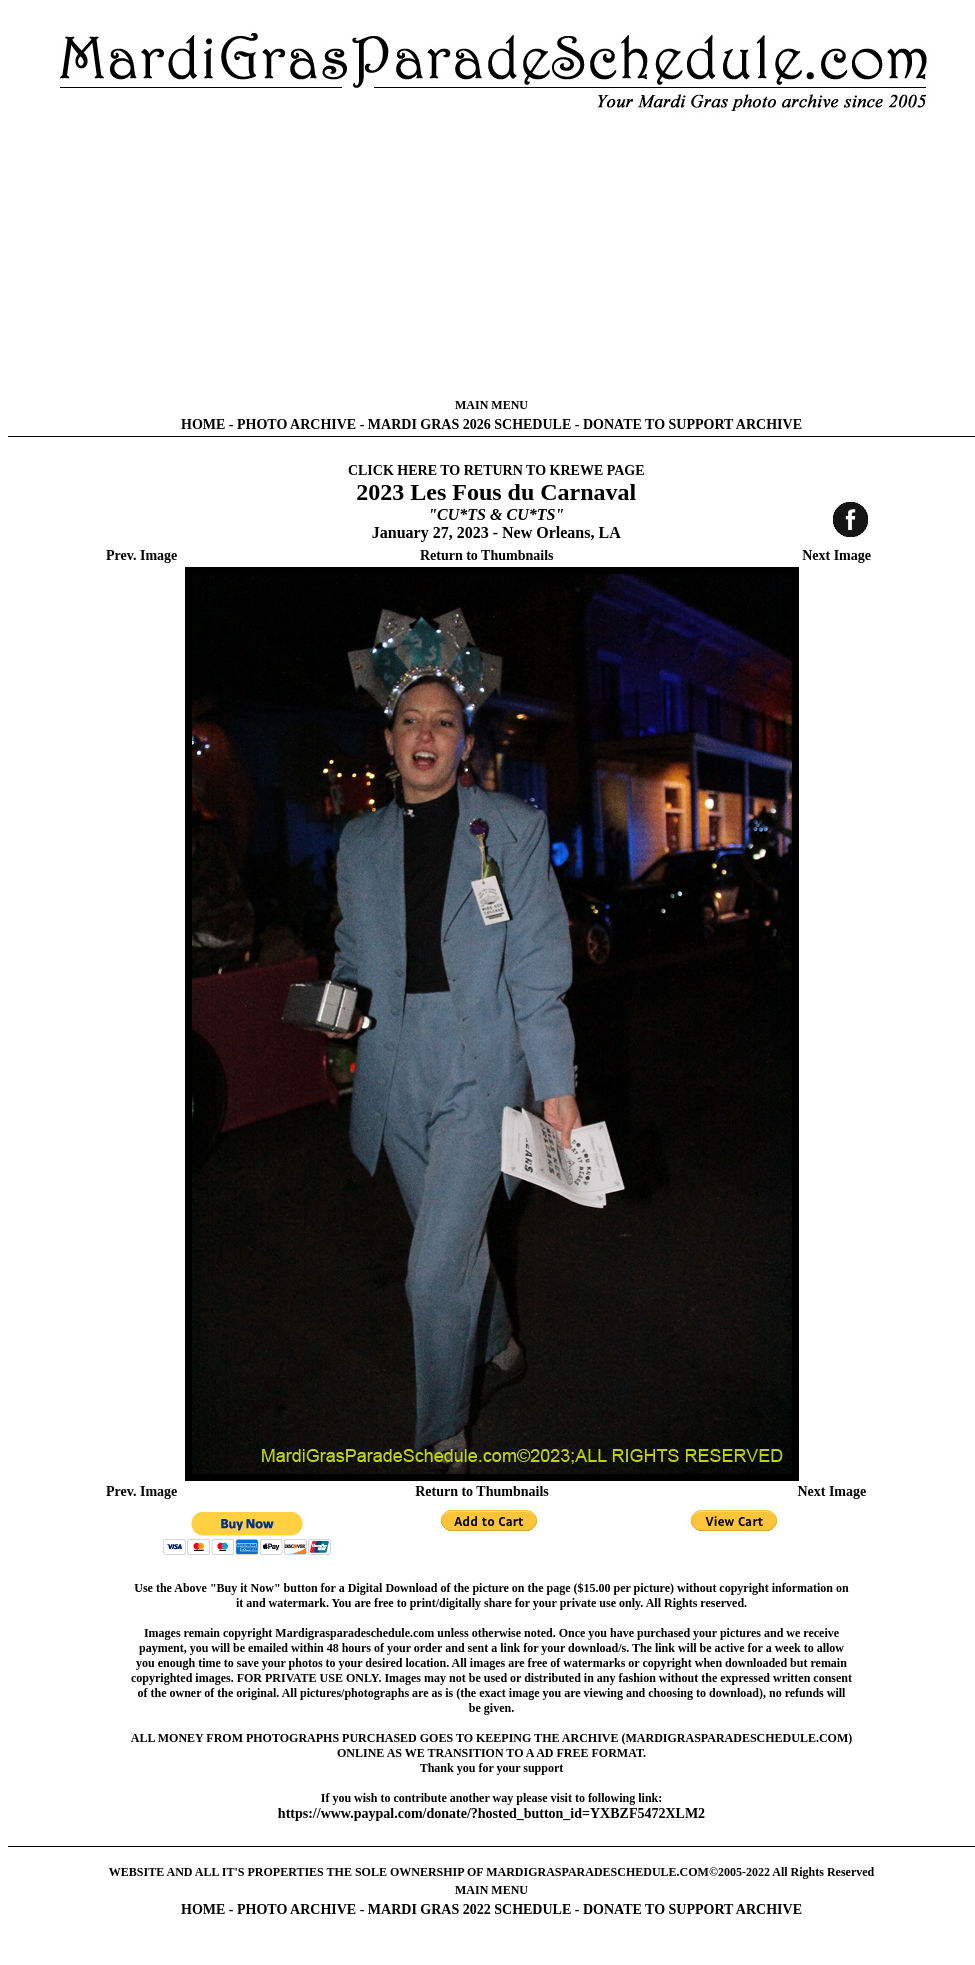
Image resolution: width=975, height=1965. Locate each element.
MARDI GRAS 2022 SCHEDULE (469, 1909)
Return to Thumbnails (487, 555)
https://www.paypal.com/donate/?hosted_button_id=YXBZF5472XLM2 (491, 1813)
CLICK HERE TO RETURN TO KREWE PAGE (496, 470)
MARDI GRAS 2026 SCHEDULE (469, 424)
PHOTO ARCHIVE (296, 424)
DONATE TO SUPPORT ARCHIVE (692, 424)
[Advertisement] (491, 255)
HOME (203, 424)
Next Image (836, 555)
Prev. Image (141, 555)
